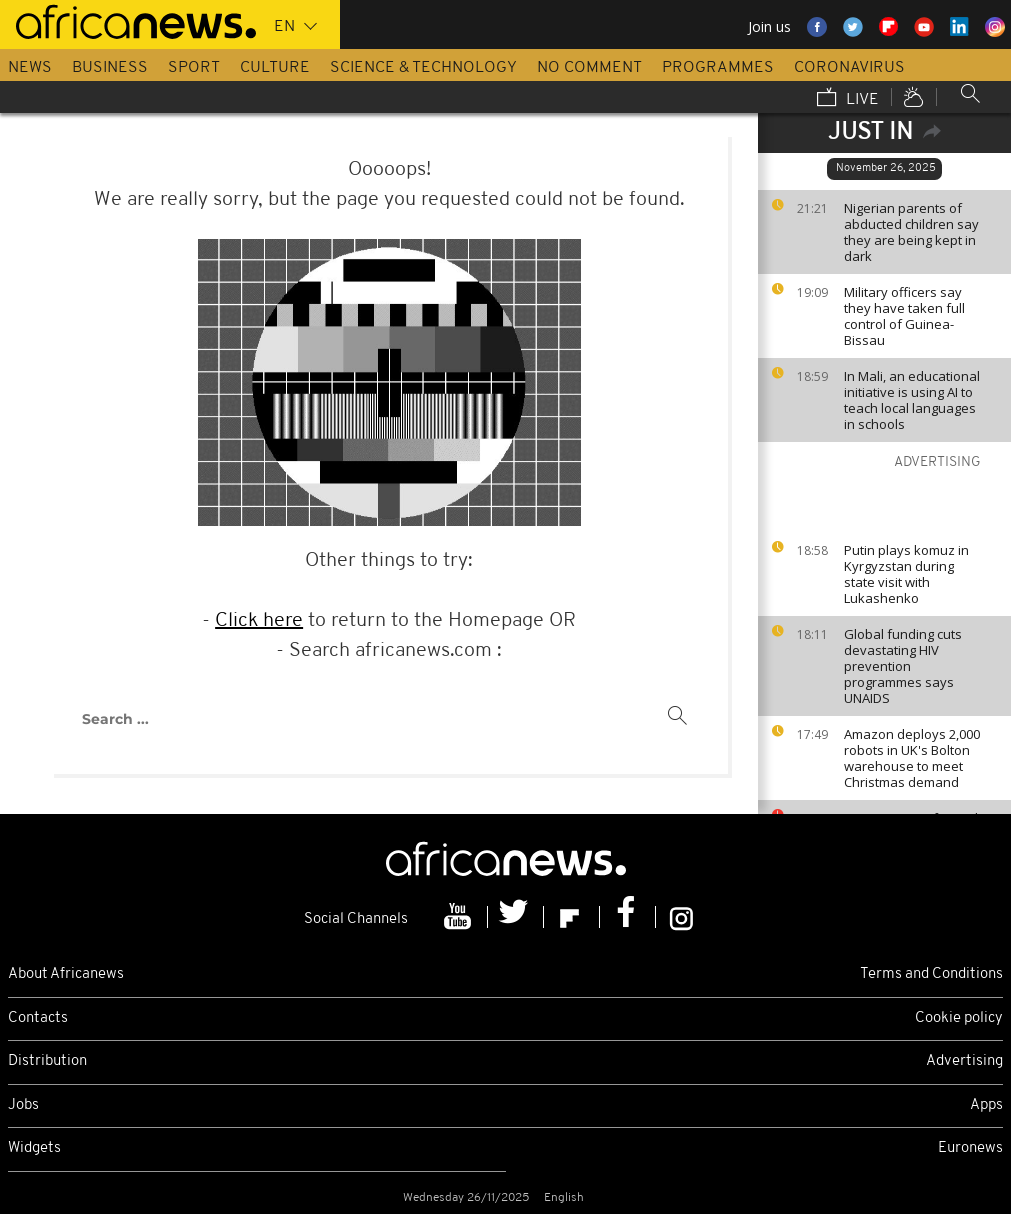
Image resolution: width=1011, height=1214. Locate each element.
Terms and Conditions (931, 974)
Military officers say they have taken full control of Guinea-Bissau (904, 316)
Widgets (34, 1148)
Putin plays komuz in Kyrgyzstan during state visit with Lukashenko (906, 574)
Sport (194, 68)
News (30, 68)
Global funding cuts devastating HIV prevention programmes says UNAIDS (903, 666)
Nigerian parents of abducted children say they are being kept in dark (911, 232)
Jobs (23, 1105)
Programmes (718, 68)
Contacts (38, 1018)
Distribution (47, 1061)
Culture (275, 68)
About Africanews (66, 974)
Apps (986, 1105)
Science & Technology (423, 68)
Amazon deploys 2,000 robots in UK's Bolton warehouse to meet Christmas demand (912, 758)
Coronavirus (849, 68)
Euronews (970, 1148)
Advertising (964, 1061)
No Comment (589, 68)
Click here (259, 621)
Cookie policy (959, 1018)
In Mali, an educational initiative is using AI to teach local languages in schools (912, 400)
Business (110, 68)
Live (848, 99)
